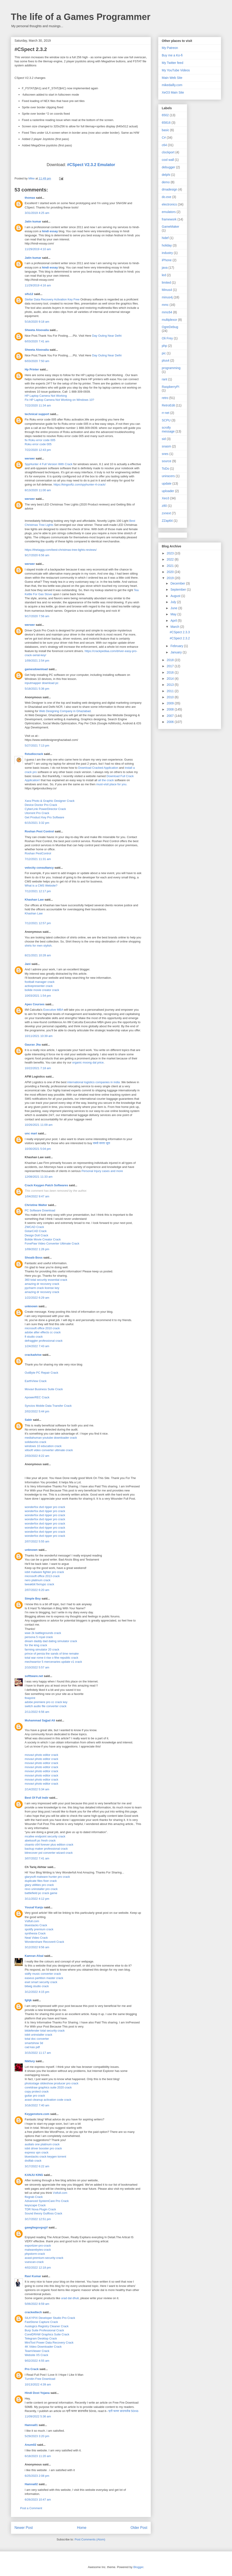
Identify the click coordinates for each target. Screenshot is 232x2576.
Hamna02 (31, 2484)
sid (164, 439)
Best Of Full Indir (36, 1797)
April (174, 620)
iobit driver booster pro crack (43, 2148)
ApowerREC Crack (37, 1397)
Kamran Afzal (34, 1955)
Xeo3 (165, 498)
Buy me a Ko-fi (172, 55)
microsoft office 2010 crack (42, 1328)
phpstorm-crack (35, 2253)
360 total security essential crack (46, 1279)
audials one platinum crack (42, 2144)
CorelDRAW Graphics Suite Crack (47, 2334)
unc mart (31, 1133)
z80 (164, 505)
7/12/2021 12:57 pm (38, 923)
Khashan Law (34, 899)
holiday (167, 245)
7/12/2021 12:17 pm (38, 891)
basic (165, 130)
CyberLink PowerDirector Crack (45, 809)
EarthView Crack (36, 1381)
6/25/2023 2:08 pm (37, 2475)
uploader (168, 491)
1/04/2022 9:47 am (37, 1196)
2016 (171, 672)
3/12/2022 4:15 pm (37, 1992)
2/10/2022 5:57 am (37, 1667)
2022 (171, 559)
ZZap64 (167, 520)
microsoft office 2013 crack (42, 1576)
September (178, 589)
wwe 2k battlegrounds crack (43, 1633)
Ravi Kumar (33, 2276)
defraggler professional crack (44, 1340)
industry (167, 253)
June (174, 608)
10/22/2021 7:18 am (38, 1068)
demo (166, 182)
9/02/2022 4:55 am (37, 2360)
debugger (168, 167)
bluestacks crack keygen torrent (45, 2156)
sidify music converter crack (43, 1973)
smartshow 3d (34, 2043)
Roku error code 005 (38, 444)
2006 (171, 722)
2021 (171, 566)
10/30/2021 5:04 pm (38, 1148)
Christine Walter (36, 1205)
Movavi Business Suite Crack (44, 1389)
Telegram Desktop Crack (41, 2338)
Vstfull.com (32, 1921)
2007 (171, 716)
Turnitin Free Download (40, 2378)
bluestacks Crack (36, 1925)
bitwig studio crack (37, 1986)
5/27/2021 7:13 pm (37, 745)
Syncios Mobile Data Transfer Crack (48, 1405)
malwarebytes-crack (38, 2249)
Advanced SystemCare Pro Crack (47, 2201)
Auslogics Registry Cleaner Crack (47, 2326)
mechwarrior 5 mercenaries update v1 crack (53, 1661)
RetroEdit (168, 405)
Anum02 (30, 2444)
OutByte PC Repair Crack (41, 1372)
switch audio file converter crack (45, 1706)
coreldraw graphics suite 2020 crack (48, 2087)
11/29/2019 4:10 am (38, 249)
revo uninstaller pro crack (41, 1889)
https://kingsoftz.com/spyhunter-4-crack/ (79, 484)
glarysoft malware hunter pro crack (47, 1876)
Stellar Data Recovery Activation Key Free (52, 299)
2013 (171, 684)
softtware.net (34, 1676)
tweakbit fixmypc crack (39, 1584)
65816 (166, 122)
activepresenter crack (39, 986)
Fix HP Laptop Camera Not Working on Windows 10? (59, 399)
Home (82, 2528)
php (164, 346)
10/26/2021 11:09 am (39, 1124)
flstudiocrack (34, 754)
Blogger (138, 2567)
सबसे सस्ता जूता (101, 1143)
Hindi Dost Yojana (37, 2393)
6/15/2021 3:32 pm (37, 822)
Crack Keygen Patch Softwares (46, 1185)
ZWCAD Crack (34, 1227)
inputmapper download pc (41, 683)
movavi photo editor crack (41, 1755)
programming (171, 368)
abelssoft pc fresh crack (40, 1840)
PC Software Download (40, 1210)
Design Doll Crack (36, 1235)
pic (164, 353)
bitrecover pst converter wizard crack (49, 1852)
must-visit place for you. (111, 784)
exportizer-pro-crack (38, 2245)
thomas (30, 197)
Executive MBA (53, 1009)
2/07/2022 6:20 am (37, 1590)
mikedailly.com (172, 85)
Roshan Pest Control (39, 831)
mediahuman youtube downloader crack (51, 1437)
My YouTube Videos (176, 70)
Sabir (28, 1419)
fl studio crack (34, 1336)
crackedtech (33, 2312)
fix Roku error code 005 (40, 440)
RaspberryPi (170, 387)
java (165, 267)
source (166, 461)
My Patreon (170, 48)
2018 (171, 660)
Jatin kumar (33, 221)
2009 (171, 703)
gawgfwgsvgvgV (36, 2227)
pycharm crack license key (42, 1288)
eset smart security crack (41, 1982)
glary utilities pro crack (39, 1885)
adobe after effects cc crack (43, 1332)
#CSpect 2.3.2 (180, 638)
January (176, 652)
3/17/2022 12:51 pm (38, 2219)
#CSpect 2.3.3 (180, 632)
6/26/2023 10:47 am (38, 2499)
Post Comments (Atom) (90, 2539)
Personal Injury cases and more (102, 1171)
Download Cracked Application (98, 767)
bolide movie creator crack (42, 990)
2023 (171, 553)
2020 (171, 572)
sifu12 (29, 294)
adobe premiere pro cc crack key (46, 1702)
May (173, 614)
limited (166, 282)
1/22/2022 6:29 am (37, 1297)
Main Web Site (172, 78)
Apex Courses (34, 1004)
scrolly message (168, 429)
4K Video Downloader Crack (43, 2346)
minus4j (167, 297)
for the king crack (36, 1645)
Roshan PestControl (38, 853)
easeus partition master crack (44, 1978)
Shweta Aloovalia (37, 330)
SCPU (166, 420)
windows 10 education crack (43, 1446)
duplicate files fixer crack (41, 1880)
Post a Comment (31, 2508)
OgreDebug (170, 327)
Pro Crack (32, 2369)
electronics (169, 204)
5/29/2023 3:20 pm (37, 2436)
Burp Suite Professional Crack (44, 2330)
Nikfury (30, 2061)
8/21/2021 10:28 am (38, 955)
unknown (31, 1306)
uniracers (168, 476)
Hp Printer (32, 369)
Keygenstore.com (37, 2114)
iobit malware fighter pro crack (44, 1572)
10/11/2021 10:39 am (39, 1036)
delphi (166, 174)
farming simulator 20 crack (42, 1649)
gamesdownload (36, 669)
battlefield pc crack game (41, 1893)
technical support (37, 414)
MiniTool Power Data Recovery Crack (49, 2342)
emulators (169, 212)
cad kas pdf (32, 2047)
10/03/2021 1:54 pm (38, 995)
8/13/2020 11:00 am (38, 490)
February (177, 646)
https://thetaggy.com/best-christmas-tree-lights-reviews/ (61, 549)
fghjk (28, 2000)
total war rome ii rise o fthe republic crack (51, 1657)
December (178, 583)
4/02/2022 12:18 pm (38, 2267)
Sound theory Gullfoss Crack (43, 2213)
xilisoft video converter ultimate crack (49, 1450)
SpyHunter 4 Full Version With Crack (48, 464)
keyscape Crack (35, 2205)
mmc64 (167, 312)
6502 (165, 115)
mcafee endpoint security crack (45, 1836)
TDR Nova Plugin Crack (40, 2209)
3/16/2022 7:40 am (37, 2105)
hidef (165, 238)
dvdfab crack (33, 2160)
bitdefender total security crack (45, 2030)
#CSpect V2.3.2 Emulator (91, 164)
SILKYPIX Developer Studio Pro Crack (50, 2318)
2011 (171, 691)
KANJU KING (34, 2175)
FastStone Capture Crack (41, 2322)
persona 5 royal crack (39, 1637)
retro (165, 398)
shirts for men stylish (38, 945)
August (175, 596)
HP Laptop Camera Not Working (46, 395)
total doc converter (37, 2038)
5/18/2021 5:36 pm (37, 688)
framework (169, 219)
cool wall (168, 160)
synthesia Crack (35, 1933)
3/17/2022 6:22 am (37, 2166)
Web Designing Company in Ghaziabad (65, 711)
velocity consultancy (39, 867)
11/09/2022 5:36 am (38, 2416)
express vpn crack (36, 2152)
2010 (171, 697)
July (173, 602)
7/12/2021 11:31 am (38, 859)
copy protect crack (37, 2091)
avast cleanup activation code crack (48, 2099)
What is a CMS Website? (41, 885)
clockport (168, 152)
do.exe (166, 197)
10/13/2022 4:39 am (38, 2384)
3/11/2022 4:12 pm (37, 1898)
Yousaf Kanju (34, 1907)
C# (164, 137)
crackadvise (33, 1354)
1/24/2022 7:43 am (37, 1346)
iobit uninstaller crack (38, 2034)
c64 (164, 145)
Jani (28, 964)
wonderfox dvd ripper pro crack (45, 1507)
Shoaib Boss (34, 1257)
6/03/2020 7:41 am (37, 341)
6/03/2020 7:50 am (37, 361)
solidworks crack (35, 1442)
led (164, 275)
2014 (171, 678)
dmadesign (169, 189)
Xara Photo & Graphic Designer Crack (50, 800)
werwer (30, 458)
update (167, 483)
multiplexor (169, 319)
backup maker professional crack (46, 1848)
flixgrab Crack (34, 2197)
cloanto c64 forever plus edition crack (49, 1844)
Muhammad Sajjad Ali (40, 1720)
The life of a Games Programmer (80, 17)
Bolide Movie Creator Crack (43, 1239)
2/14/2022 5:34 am (37, 1789)
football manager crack (40, 982)
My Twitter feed (172, 63)
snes (165, 454)
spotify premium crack (39, 1929)
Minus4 (167, 290)
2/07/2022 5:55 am (37, 1541)
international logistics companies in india (94, 1082)
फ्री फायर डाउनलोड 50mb (123, 2411)
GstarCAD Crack (36, 1231)
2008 (171, 709)
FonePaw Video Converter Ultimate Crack (52, 1243)
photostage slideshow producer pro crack (51, 2083)
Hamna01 (31, 2425)
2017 (171, 666)
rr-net (165, 413)
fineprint (30, 1698)
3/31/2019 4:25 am (37, 213)
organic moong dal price (88, 1062)
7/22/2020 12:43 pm (38, 450)
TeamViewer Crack (37, 2351)
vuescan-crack (34, 2262)
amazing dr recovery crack (42, 1284)
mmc (165, 305)
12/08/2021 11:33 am (39, 1176)
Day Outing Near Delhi (106, 335)
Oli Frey (167, 338)
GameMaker (170, 226)
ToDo (165, 468)
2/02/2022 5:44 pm (37, 1411)
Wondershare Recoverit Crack (44, 1941)
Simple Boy (33, 1598)
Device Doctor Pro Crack (41, 805)
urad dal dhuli (70, 2298)
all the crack (106, 780)
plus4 (165, 360)
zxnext (166, 513)
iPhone (167, 260)
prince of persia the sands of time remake (52, 1653)
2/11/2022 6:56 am (37, 1711)
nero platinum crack (37, 1580)
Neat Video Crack (36, 1937)
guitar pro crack (35, 2095)
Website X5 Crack (36, 2355)
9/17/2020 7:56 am (37, 616)
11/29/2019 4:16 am (38, 285)
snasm (166, 446)
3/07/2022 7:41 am (37, 1858)
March (175, 626)
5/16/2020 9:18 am (37, 321)
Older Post (138, 2528)
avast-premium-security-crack (44, 2257)
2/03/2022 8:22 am (37, 1455)
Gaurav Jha (33, 1044)
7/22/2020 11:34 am (38, 405)
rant (164, 379)
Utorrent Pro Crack (37, 813)
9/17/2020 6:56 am (37, 555)
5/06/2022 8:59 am (37, 2303)
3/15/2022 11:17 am (38, 2052)
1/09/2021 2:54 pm (37, 660)
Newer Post (23, 2528)
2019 (171, 578)
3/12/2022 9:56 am (37, 1947)
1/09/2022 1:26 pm (37, 1249)
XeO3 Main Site (173, 92)
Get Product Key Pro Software (44, 817)
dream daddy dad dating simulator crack (51, 1641)
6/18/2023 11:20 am (38, 2456)
